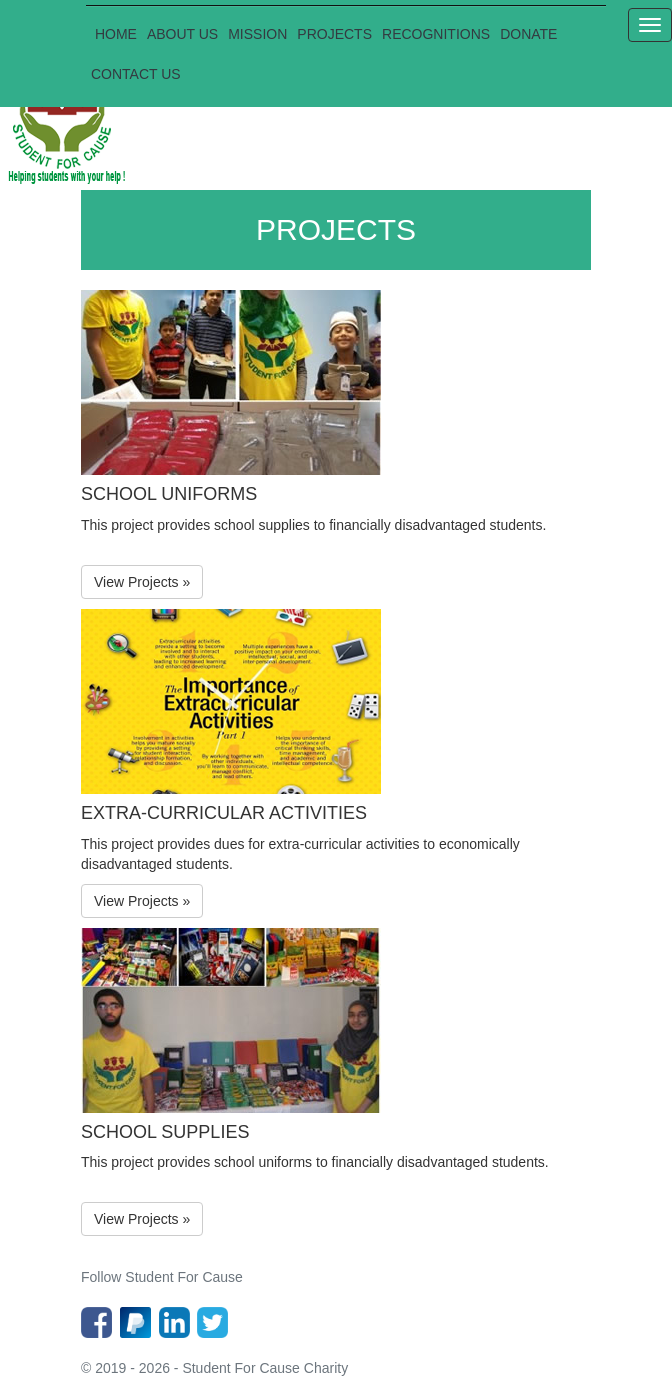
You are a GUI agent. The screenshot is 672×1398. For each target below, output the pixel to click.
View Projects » (142, 582)
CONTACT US (136, 74)
